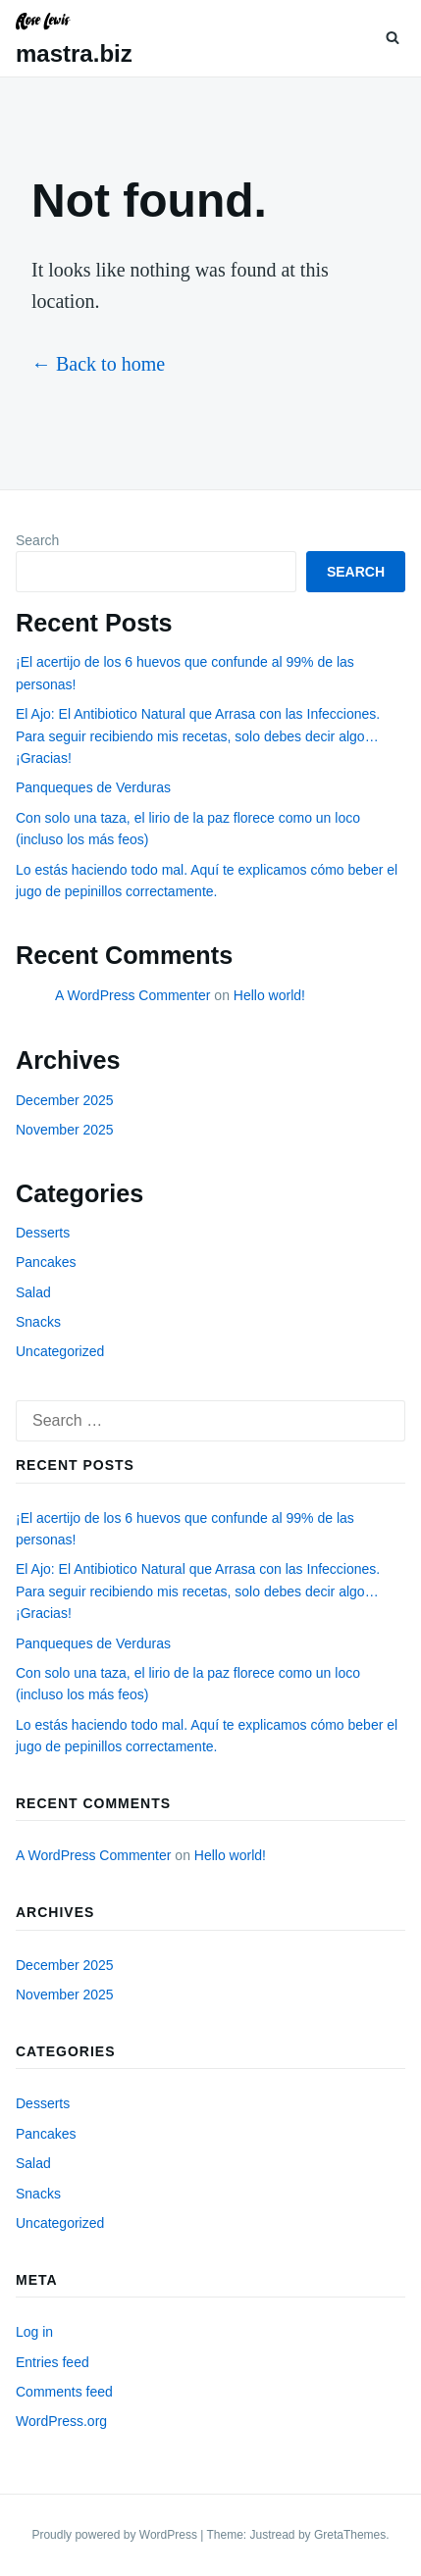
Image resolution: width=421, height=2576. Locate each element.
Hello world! (269, 995)
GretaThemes (350, 2535)
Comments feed (64, 2391)
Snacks (38, 1322)
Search (37, 540)
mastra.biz (74, 53)
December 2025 (65, 1100)
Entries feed (52, 2362)
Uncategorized (60, 1351)
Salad (33, 1292)
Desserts (43, 1232)
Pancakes (46, 1262)
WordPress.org (61, 2421)
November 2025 (65, 1129)
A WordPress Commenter (132, 995)
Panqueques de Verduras (93, 787)
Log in (34, 2332)
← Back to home (98, 364)
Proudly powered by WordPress (115, 2535)
